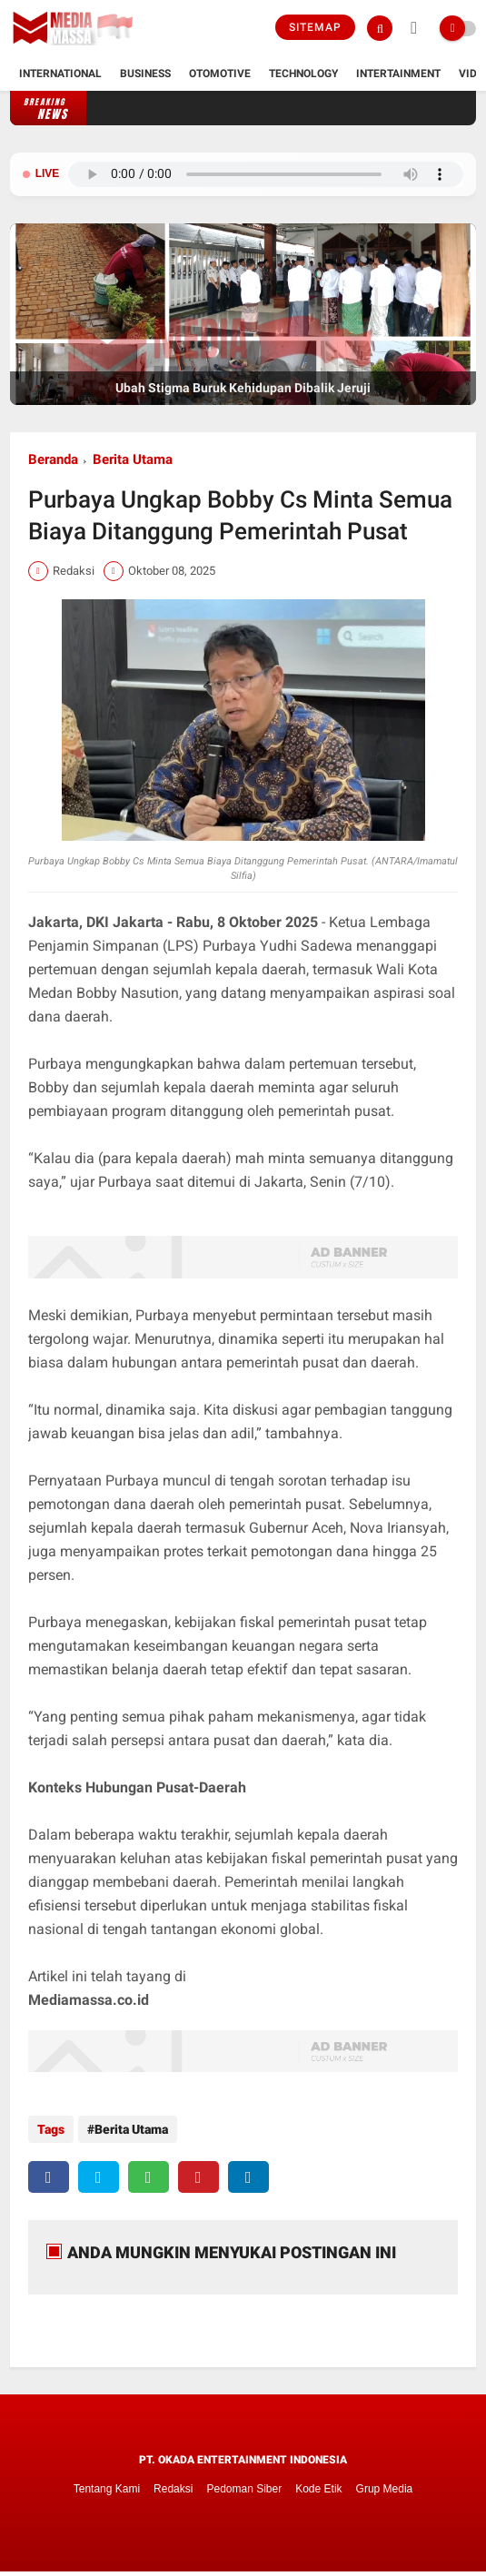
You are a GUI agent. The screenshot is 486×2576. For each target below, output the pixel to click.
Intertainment (398, 73)
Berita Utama (133, 459)
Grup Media (384, 2488)
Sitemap (315, 27)
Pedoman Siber (244, 2488)
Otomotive (220, 73)
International (60, 73)
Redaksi (173, 2488)
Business (145, 73)
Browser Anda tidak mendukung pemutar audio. (265, 174)
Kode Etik (318, 2488)
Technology (303, 73)
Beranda (53, 459)
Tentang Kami (107, 2488)
